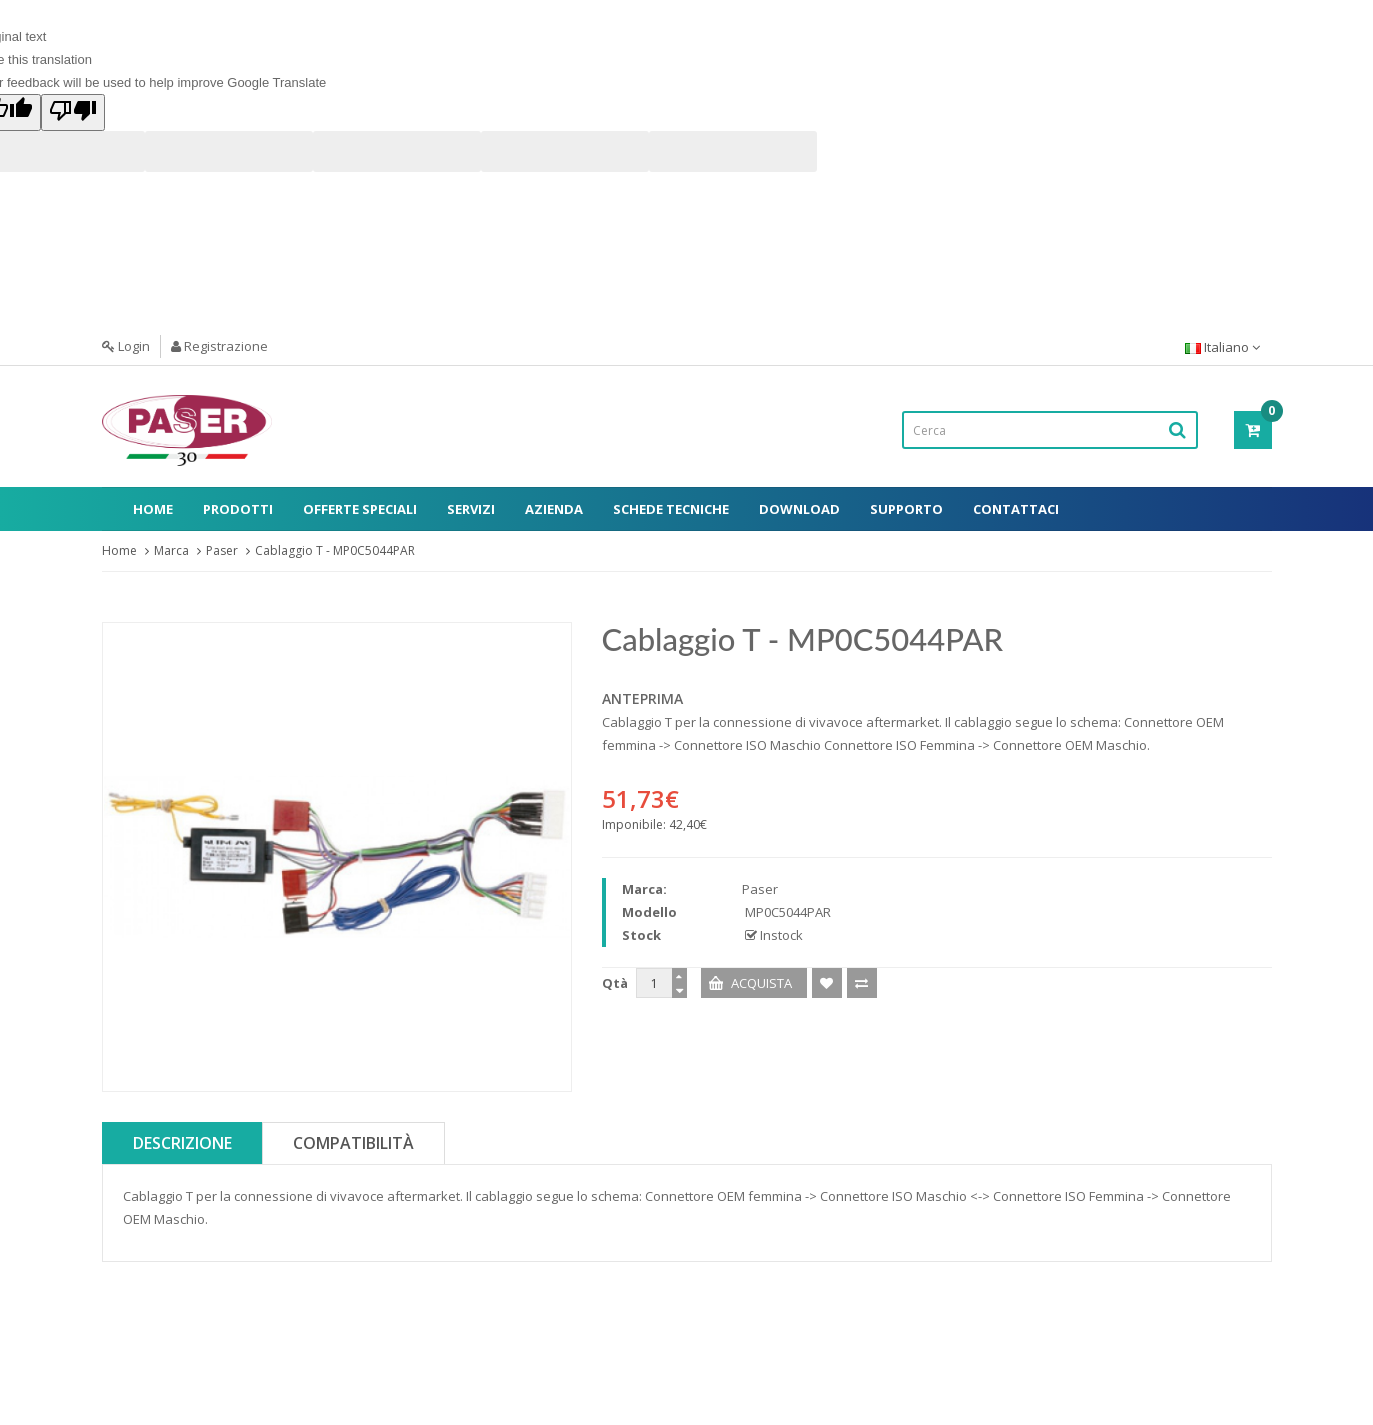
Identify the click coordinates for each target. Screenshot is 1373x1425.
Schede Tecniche (671, 509)
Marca (171, 550)
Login (126, 346)
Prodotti (238, 509)
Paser (222, 550)
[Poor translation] (73, 112)
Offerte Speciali (360, 509)
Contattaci (1016, 509)
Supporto (906, 509)
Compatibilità (353, 1143)
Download (799, 509)
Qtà (615, 983)
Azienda (554, 509)
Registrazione (219, 346)
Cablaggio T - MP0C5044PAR (335, 550)
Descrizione (182, 1143)
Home (153, 509)
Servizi (471, 509)
